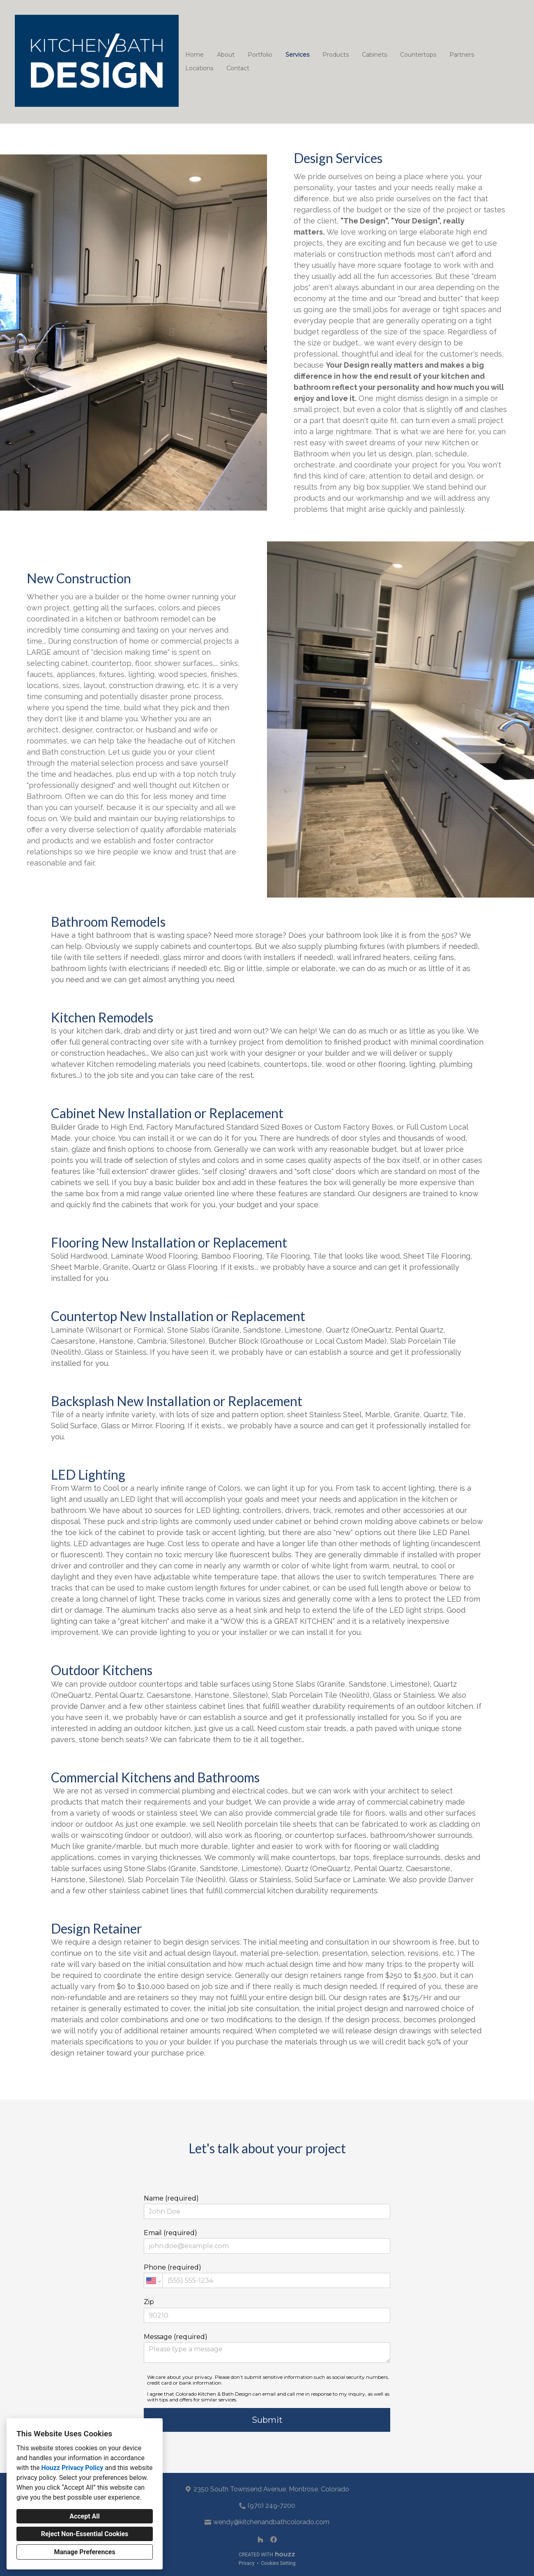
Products (335, 54)
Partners (461, 54)
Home (194, 54)
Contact (237, 68)
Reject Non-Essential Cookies (85, 2534)
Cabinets (374, 54)
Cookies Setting (278, 2563)
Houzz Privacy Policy (72, 2468)
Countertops (418, 54)
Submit (267, 2420)
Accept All (84, 2516)
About (226, 54)
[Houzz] (260, 2539)
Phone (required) (267, 2275)
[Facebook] (273, 2539)
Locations (199, 68)
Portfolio (260, 54)
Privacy (247, 2563)
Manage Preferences (84, 2552)
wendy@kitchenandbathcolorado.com (271, 2522)
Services (297, 54)
